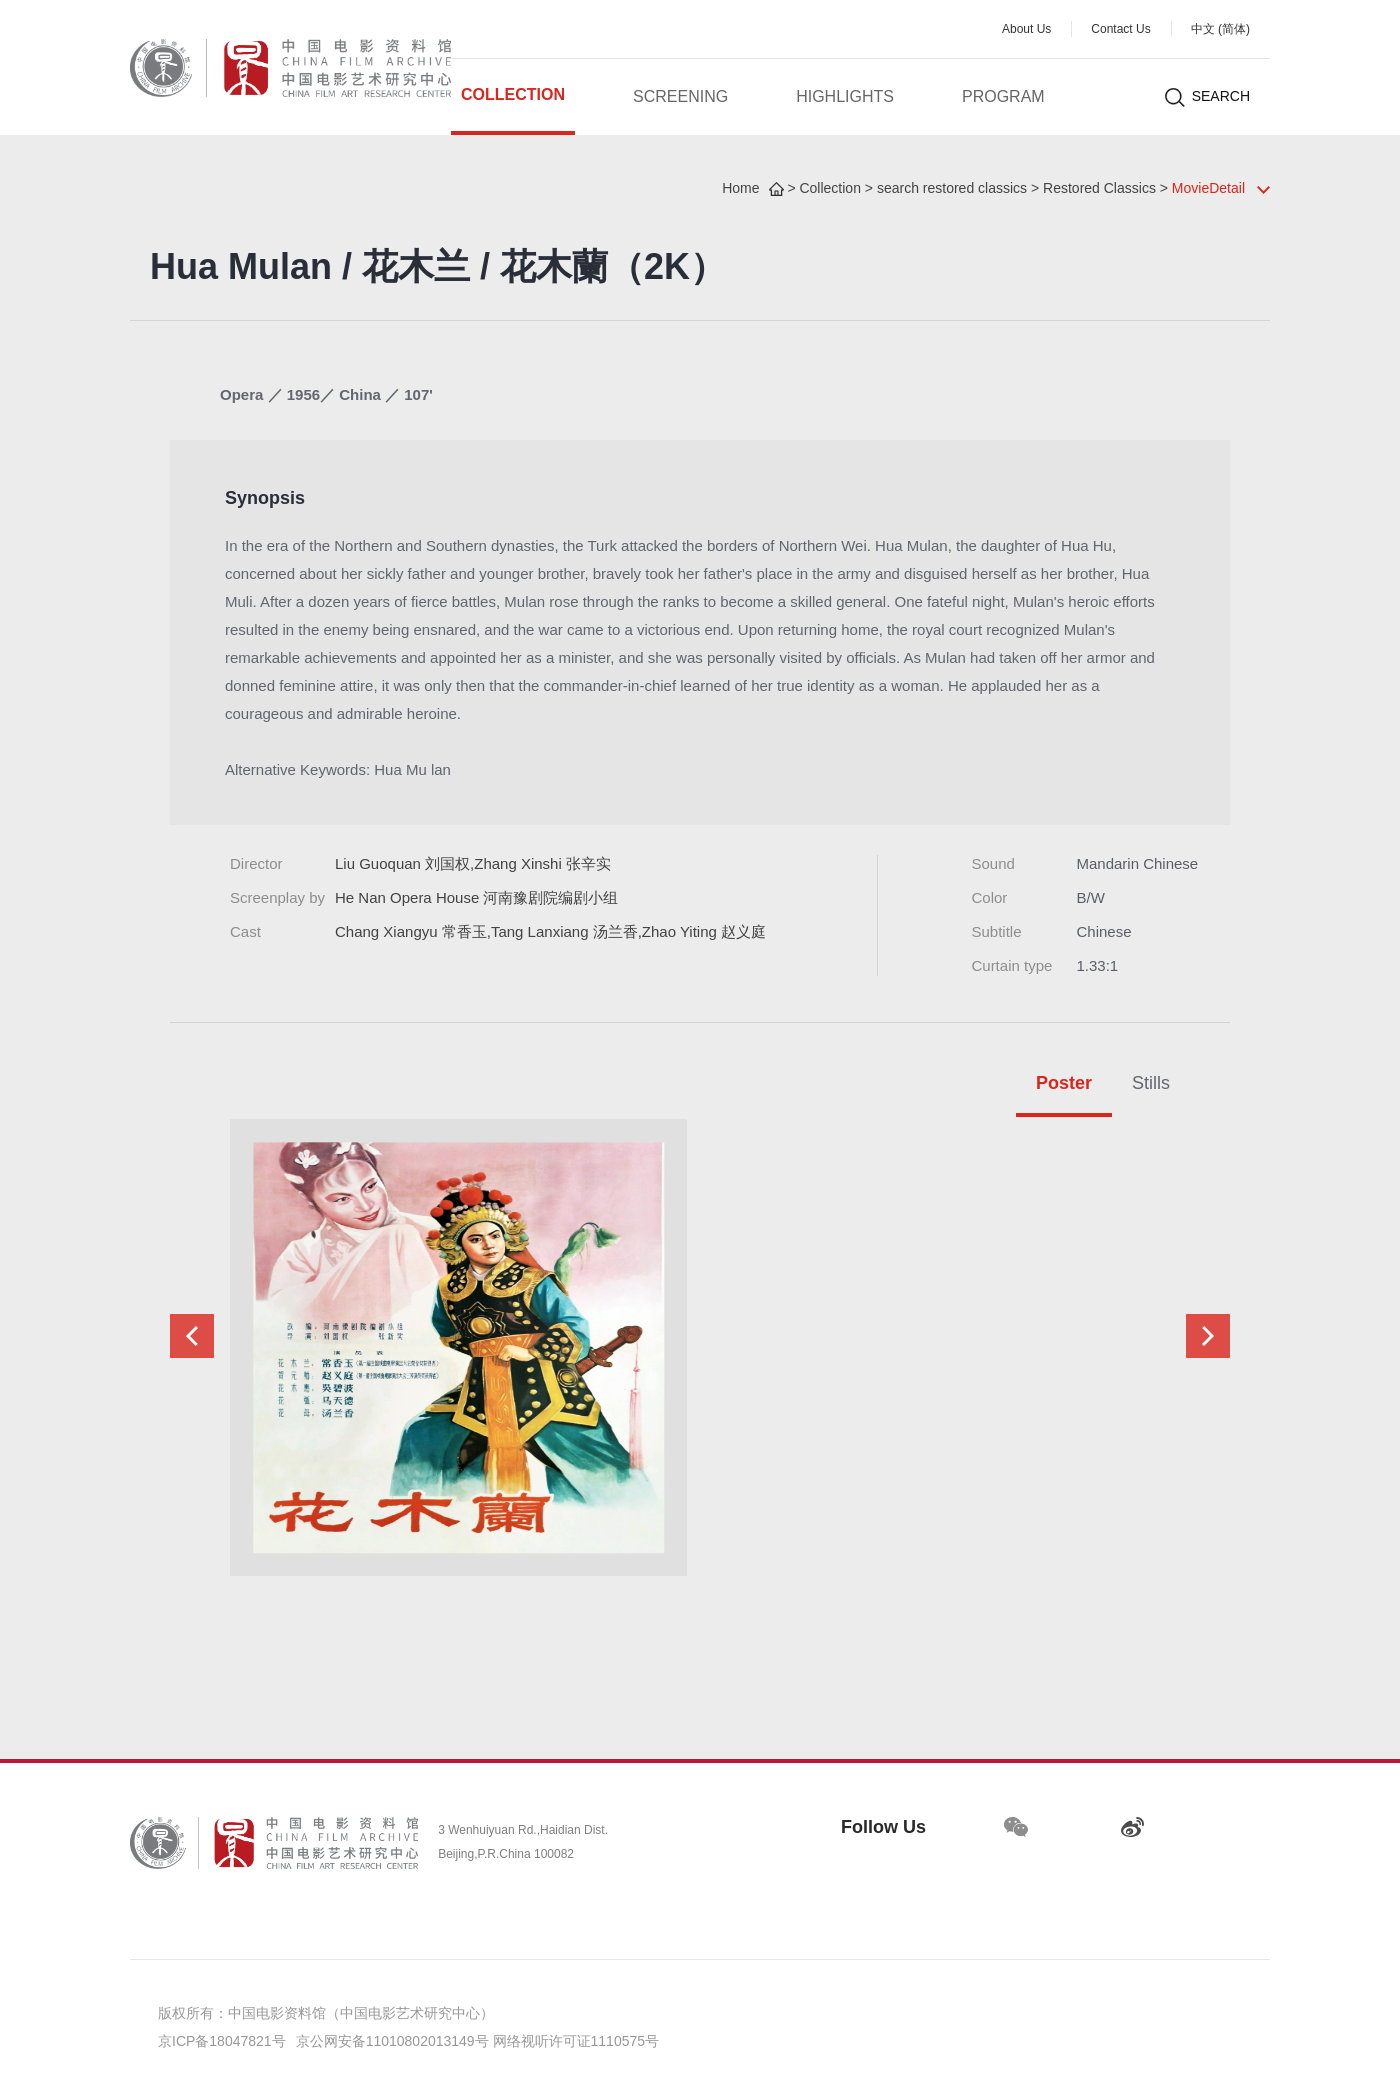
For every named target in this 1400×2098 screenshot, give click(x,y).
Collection (513, 95)
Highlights (845, 97)
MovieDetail (1208, 189)
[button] (192, 1336)
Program (1003, 97)
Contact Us (1120, 29)
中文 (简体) (1220, 29)
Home (740, 189)
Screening (680, 97)
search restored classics (952, 189)
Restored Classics (1099, 189)
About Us (1026, 29)
